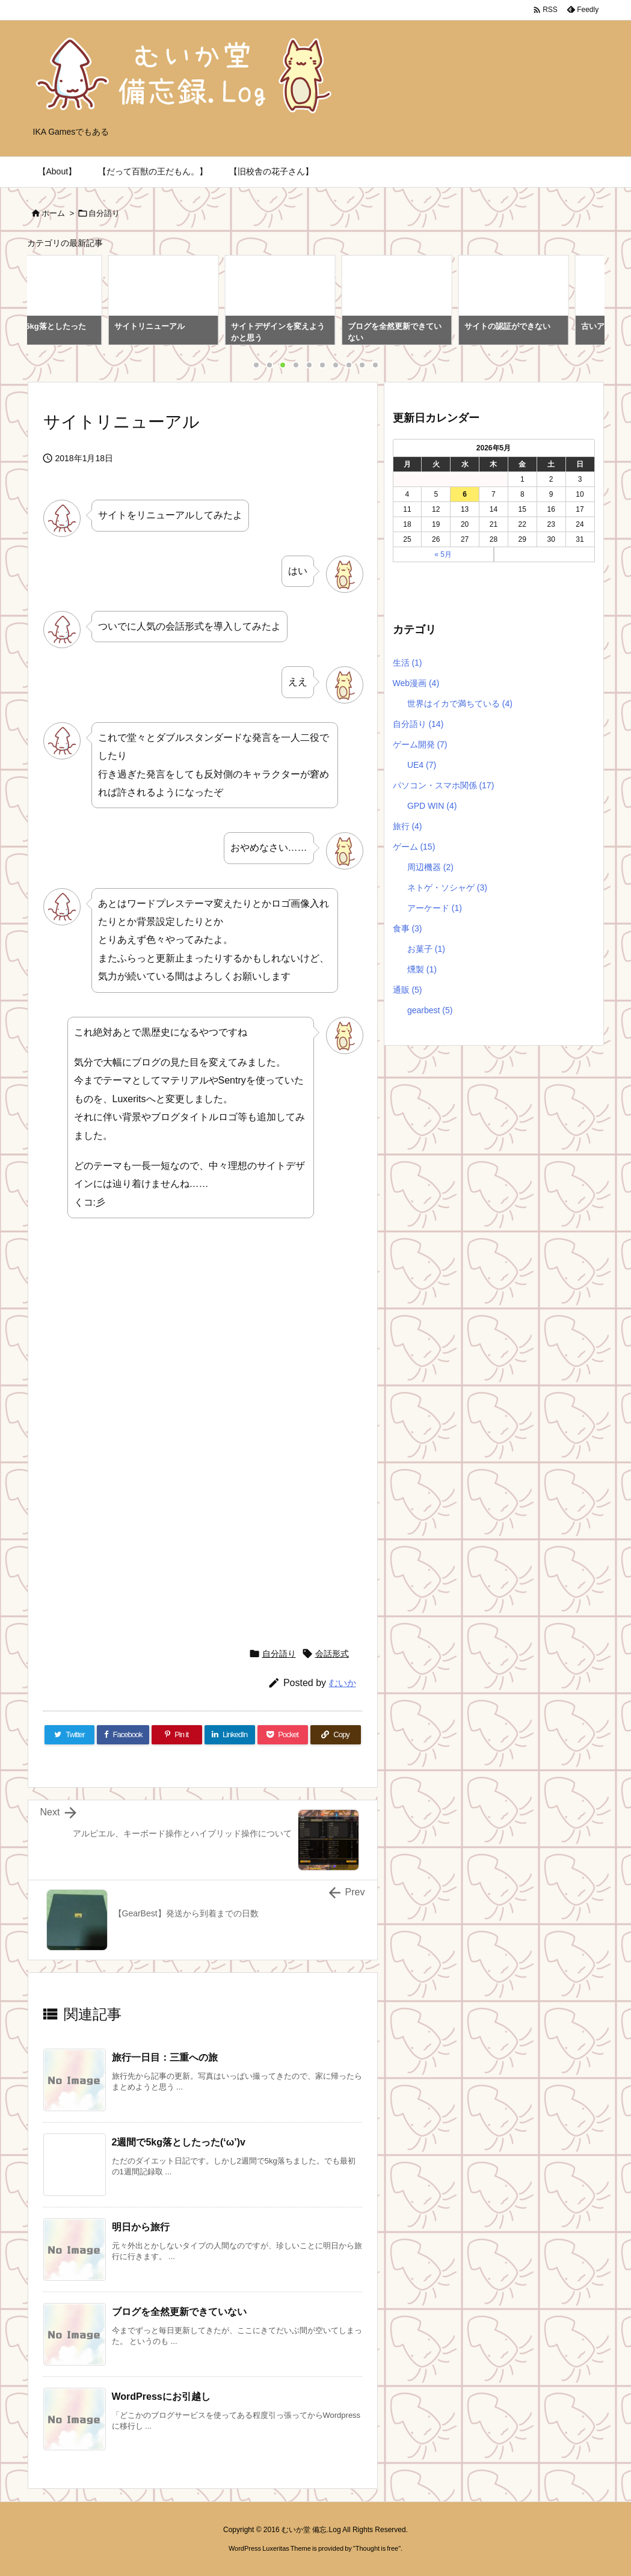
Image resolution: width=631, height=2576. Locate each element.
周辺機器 (430, 867)
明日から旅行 (141, 2227)
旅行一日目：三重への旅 (165, 2057)
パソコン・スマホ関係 (443, 785)
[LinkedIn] (230, 1734)
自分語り (104, 213)
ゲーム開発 (420, 744)
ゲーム (414, 846)
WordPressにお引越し (161, 2396)
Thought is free (377, 2548)
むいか (342, 1683)
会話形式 (332, 1653)
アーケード (434, 908)
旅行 (407, 826)
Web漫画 (416, 683)
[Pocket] (282, 1734)
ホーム (53, 213)
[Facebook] (123, 1734)
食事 (407, 928)
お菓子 (426, 949)
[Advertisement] (144, 1338)
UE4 (421, 765)
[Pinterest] (177, 1734)
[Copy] (335, 1734)
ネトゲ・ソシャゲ (447, 887)
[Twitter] (70, 1734)
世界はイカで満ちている (459, 703)
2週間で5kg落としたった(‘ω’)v (178, 2142)
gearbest (430, 1010)
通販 (407, 990)
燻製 (422, 969)
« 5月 (443, 554)
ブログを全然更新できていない (179, 2312)
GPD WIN (432, 806)
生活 (407, 662)
